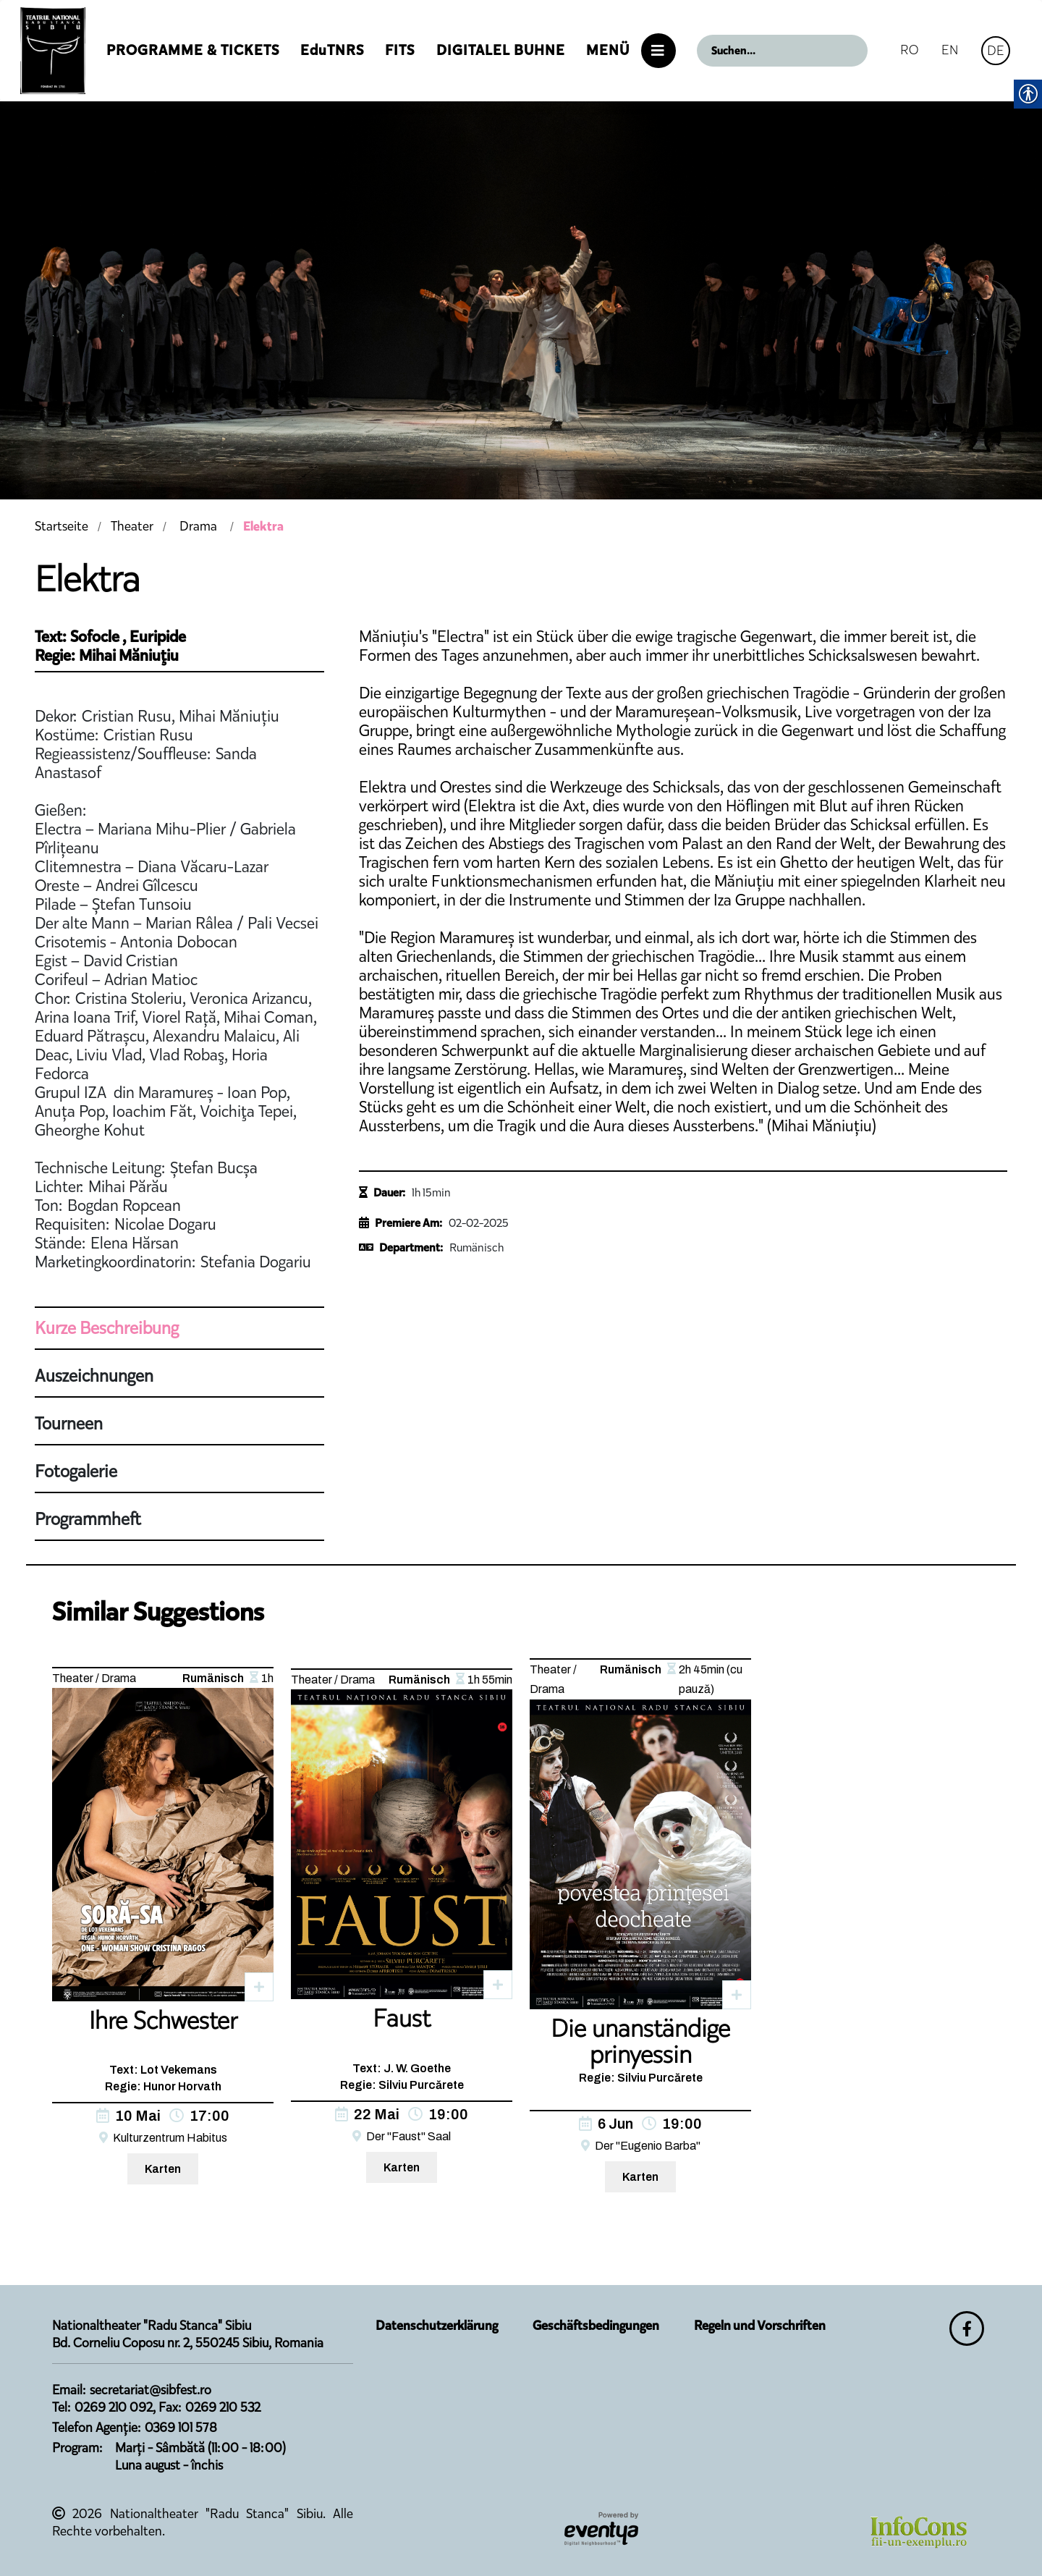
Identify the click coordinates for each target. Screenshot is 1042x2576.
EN (949, 49)
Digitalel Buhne (500, 50)
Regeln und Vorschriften (760, 2325)
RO (909, 49)
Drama (198, 526)
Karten (163, 2169)
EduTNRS (332, 50)
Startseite (61, 526)
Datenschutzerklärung (437, 2325)
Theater (132, 526)
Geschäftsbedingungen (596, 2325)
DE (995, 50)
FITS (400, 50)
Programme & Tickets (192, 50)
